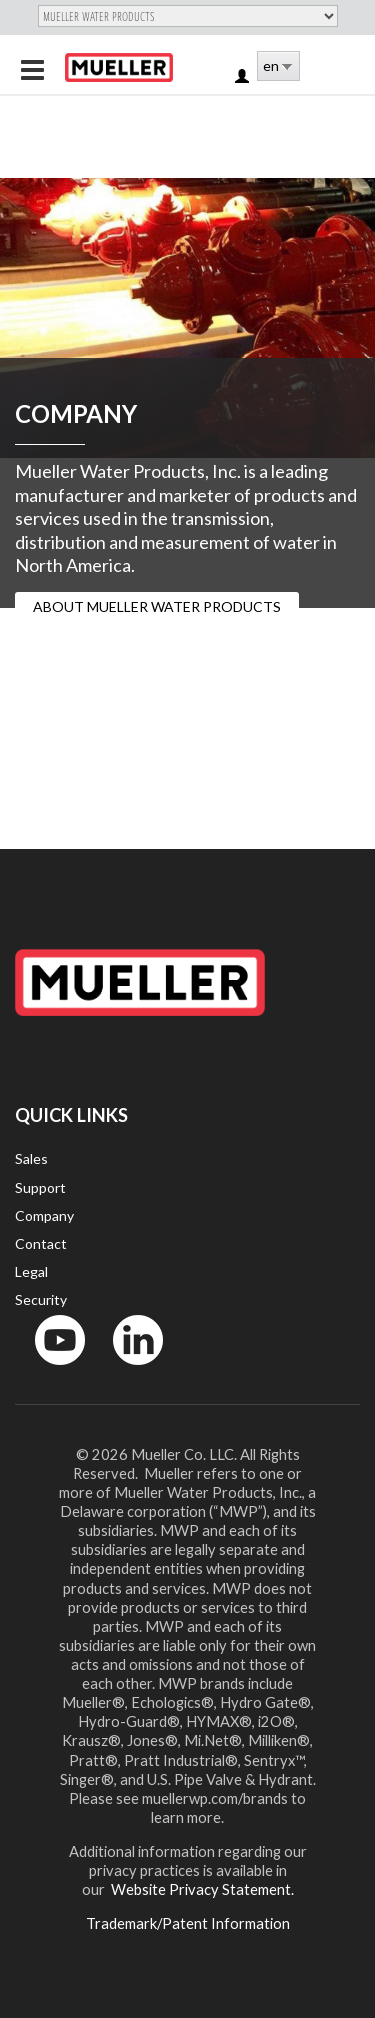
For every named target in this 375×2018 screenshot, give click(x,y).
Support (40, 1187)
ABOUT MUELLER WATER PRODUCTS (157, 606)
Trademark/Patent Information (188, 1923)
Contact (41, 1243)
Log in (243, 77)
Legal (31, 1271)
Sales (31, 1158)
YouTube (49, 1369)
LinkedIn (128, 1369)
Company (44, 1215)
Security (41, 1299)
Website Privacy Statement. (201, 1889)
